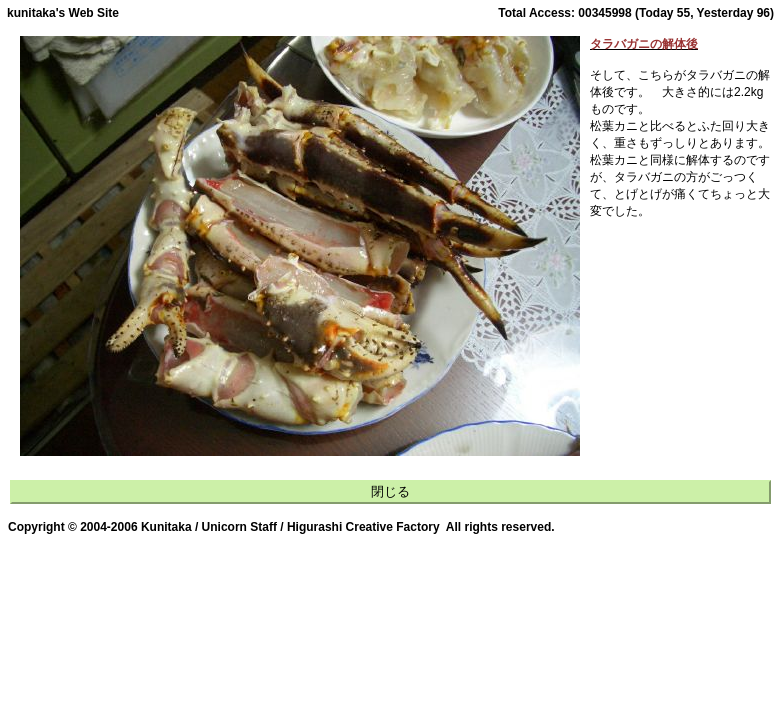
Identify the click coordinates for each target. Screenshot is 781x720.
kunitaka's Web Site (63, 13)
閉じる (390, 491)
